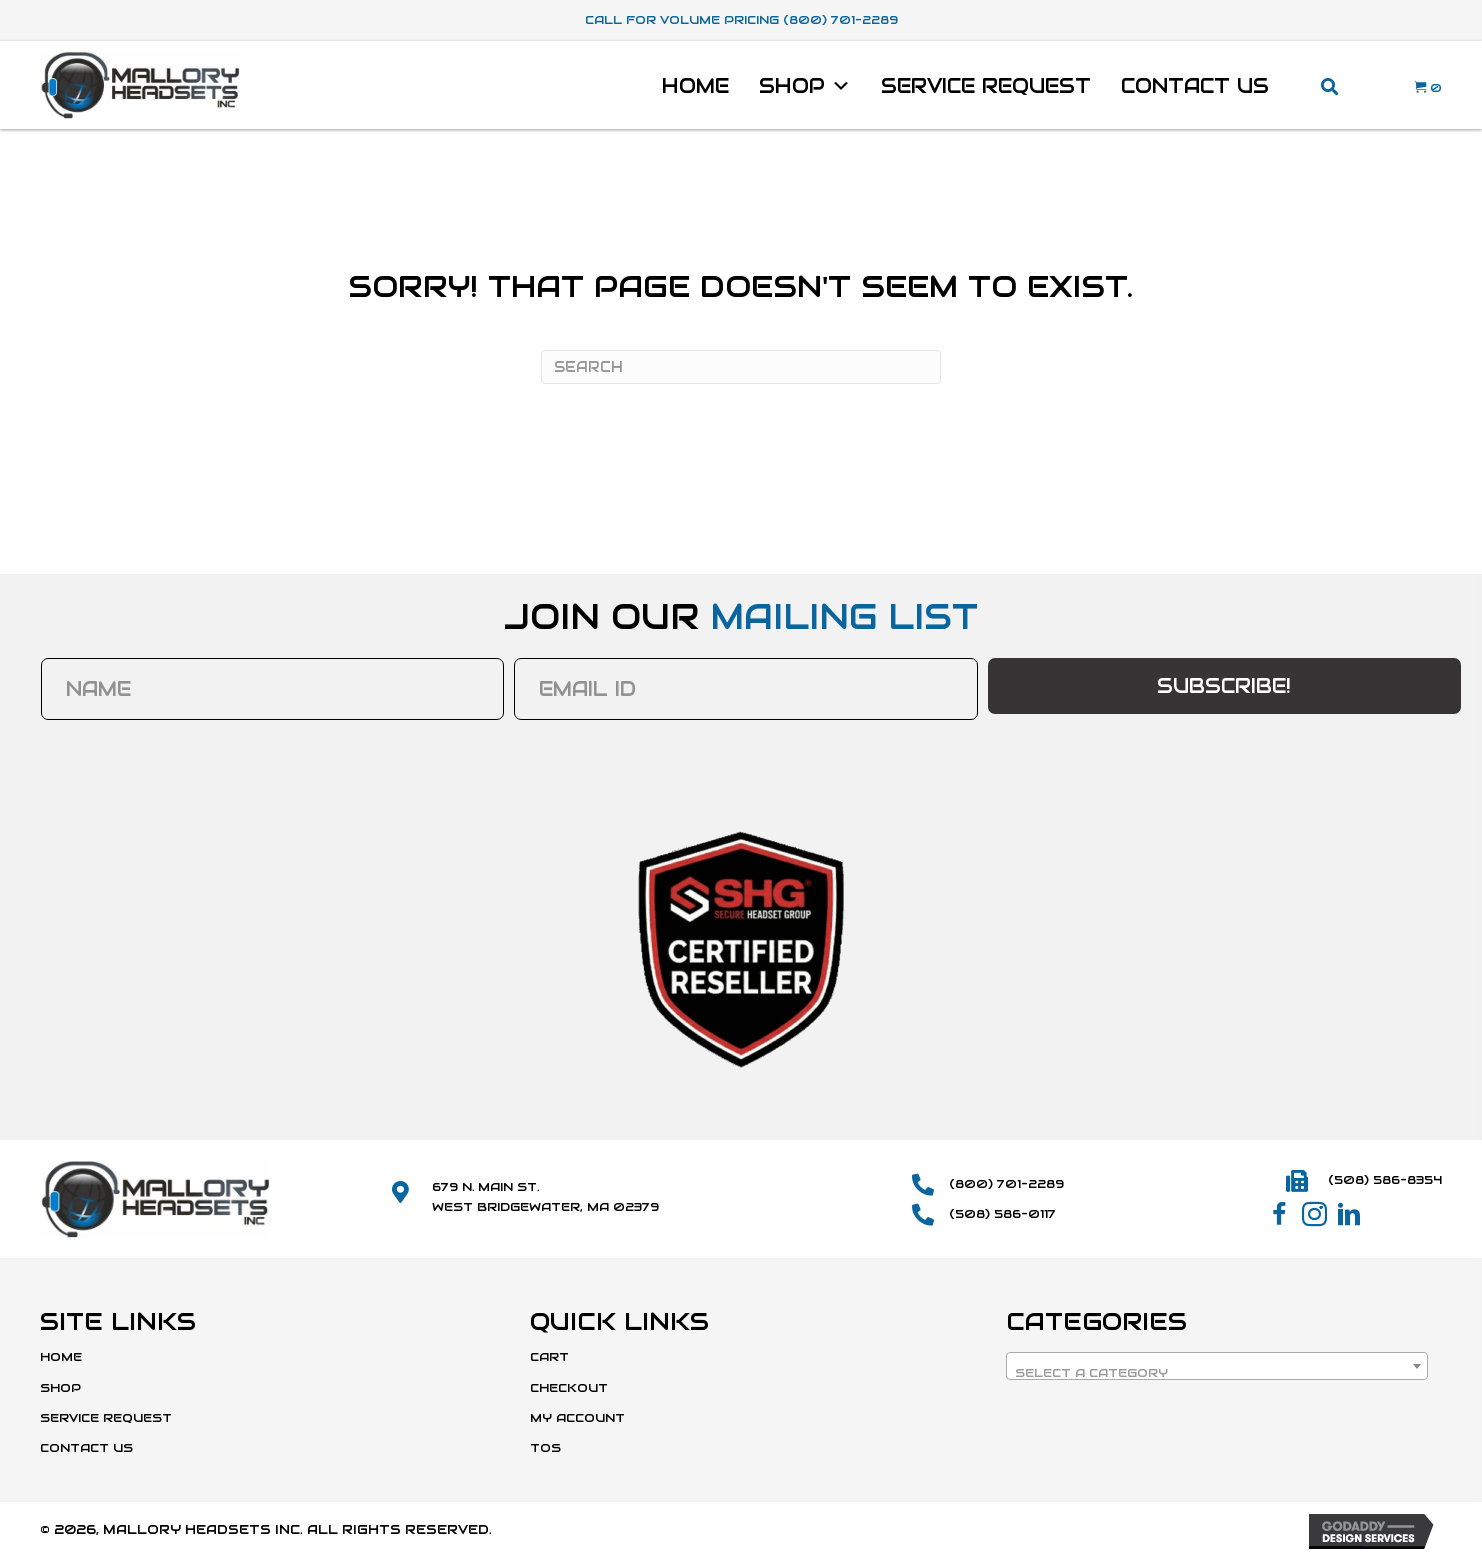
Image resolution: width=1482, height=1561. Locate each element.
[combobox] (1216, 1366)
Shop (805, 86)
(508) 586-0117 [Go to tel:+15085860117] (1002, 1213)
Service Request (986, 86)
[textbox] (1216, 1373)
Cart (549, 1356)
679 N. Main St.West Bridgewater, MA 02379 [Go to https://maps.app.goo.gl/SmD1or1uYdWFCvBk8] (545, 1196)
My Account (577, 1417)
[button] (1279, 1214)
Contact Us (1195, 86)
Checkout (569, 1387)
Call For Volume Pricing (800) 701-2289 (741, 19)
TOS (545, 1447)
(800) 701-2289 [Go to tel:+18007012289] (1006, 1183)
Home (695, 86)
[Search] (741, 367)
